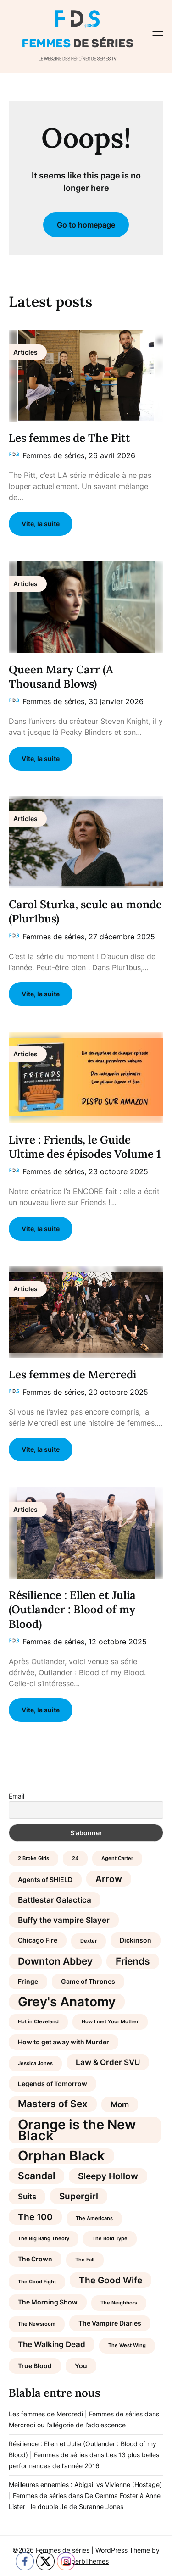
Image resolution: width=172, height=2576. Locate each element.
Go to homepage (86, 224)
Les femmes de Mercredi (72, 1374)
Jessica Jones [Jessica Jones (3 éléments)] (35, 2063)
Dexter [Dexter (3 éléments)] (88, 1941)
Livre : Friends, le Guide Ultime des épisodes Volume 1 (85, 1147)
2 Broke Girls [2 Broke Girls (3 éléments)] (33, 1858)
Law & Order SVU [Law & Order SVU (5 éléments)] (108, 2062)
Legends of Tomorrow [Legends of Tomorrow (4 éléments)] (52, 2083)
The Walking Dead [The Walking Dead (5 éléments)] (51, 2344)
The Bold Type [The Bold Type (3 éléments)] (110, 2239)
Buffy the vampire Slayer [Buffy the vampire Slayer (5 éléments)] (64, 1920)
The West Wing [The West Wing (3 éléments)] (127, 2345)
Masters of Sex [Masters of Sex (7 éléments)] (53, 2104)
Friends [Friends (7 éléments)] (133, 1961)
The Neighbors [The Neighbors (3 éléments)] (118, 2303)
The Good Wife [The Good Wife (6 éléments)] (110, 2280)
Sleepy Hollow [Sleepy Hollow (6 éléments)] (108, 2176)
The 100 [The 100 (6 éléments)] (35, 2216)
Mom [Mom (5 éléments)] (120, 2104)
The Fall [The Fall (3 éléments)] (84, 2260)
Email (16, 1796)
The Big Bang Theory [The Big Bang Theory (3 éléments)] (43, 2239)
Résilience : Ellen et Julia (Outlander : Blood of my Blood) (72, 1609)
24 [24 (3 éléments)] (75, 1858)
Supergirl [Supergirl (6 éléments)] (78, 2196)
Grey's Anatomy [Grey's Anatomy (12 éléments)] (67, 2002)
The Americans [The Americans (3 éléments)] (94, 2218)
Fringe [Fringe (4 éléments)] (28, 1981)
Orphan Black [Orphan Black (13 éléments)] (61, 2156)
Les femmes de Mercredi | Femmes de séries (76, 2414)
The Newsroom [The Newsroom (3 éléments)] (36, 2324)
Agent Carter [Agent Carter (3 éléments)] (117, 1858)
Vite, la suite (41, 523)
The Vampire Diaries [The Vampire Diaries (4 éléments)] (109, 2323)
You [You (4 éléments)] (81, 2366)
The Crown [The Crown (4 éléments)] (35, 2259)
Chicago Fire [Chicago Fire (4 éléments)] (37, 1940)
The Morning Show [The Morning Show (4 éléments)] (48, 2302)
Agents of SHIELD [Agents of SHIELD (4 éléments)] (45, 1879)
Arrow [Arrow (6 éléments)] (108, 1878)
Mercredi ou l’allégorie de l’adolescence (67, 2425)
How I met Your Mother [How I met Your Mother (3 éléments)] (110, 2022)
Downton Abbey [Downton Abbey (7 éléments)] (55, 1961)
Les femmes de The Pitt (69, 438)
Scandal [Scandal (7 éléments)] (36, 2176)
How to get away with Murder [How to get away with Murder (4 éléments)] (63, 2042)
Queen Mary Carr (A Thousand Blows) (61, 676)
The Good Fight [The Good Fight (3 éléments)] (37, 2282)
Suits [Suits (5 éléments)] (27, 2196)
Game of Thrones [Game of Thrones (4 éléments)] (88, 1981)
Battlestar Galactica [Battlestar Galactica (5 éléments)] (54, 1899)
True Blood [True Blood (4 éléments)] (35, 2366)
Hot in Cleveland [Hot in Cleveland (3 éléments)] (38, 2022)
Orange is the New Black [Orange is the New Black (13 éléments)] (77, 2130)
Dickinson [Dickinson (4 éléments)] (135, 1940)
